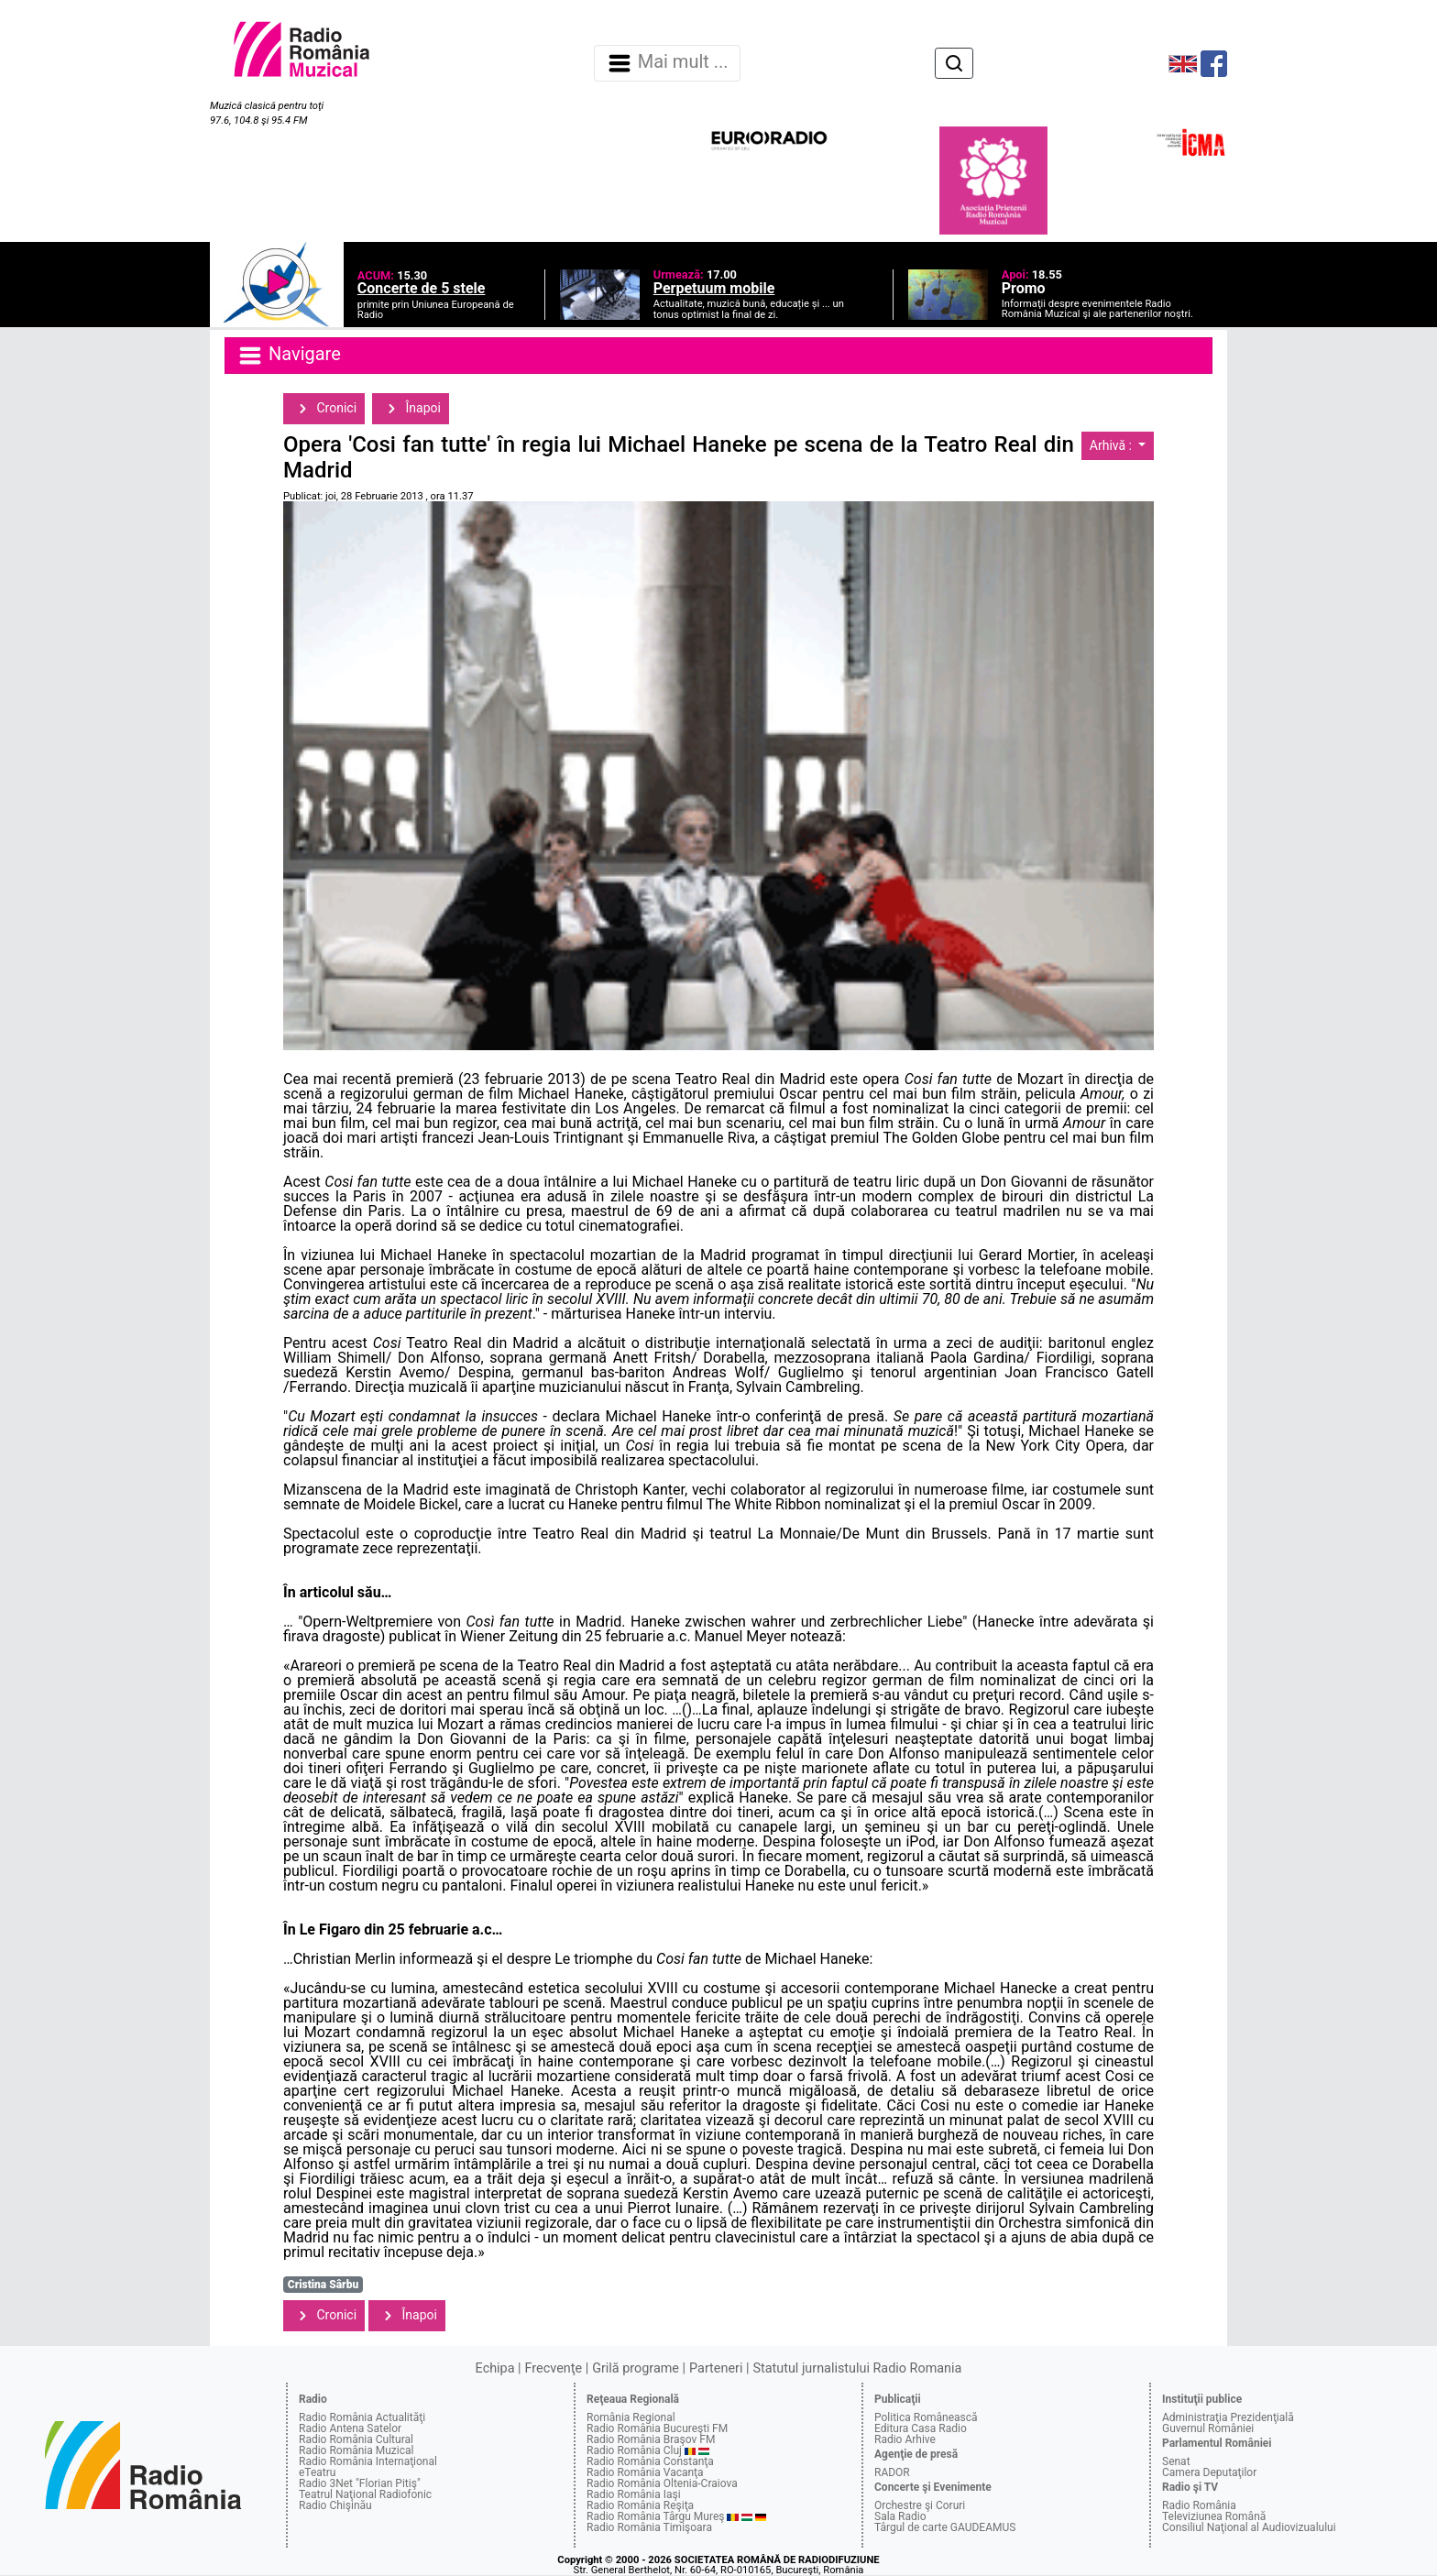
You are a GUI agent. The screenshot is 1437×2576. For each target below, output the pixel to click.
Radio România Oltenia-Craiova (662, 2483)
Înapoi (410, 409)
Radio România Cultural (356, 2439)
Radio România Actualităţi (362, 2417)
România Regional (631, 2417)
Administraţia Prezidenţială (1228, 2417)
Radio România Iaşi (634, 2494)
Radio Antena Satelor (350, 2428)
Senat (1176, 2461)
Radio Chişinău (335, 2505)
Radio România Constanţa (650, 2461)
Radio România (1199, 2505)
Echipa (495, 2368)
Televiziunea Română (1214, 2516)
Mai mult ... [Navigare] (667, 63)
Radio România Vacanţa (645, 2472)
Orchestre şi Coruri (919, 2505)
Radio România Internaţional (368, 2461)
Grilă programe (635, 2368)
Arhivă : (1112, 445)
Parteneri (715, 2368)
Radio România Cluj (634, 2450)
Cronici (324, 409)
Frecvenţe (553, 2368)
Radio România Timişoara (649, 2527)
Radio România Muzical (356, 2450)
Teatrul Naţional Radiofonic (365, 2494)
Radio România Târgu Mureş (655, 2516)
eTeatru (317, 2472)
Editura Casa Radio (920, 2428)
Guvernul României (1208, 2428)
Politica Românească (926, 2417)
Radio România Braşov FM (651, 2439)
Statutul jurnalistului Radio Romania (856, 2368)
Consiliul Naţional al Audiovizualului (1249, 2527)
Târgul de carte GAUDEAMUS (944, 2527)
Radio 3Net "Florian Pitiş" (360, 2483)
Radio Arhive (905, 2439)
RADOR (892, 2472)
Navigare (288, 355)
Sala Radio (900, 2516)
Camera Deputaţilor (1209, 2472)
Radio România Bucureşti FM (657, 2428)
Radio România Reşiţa (640, 2505)
